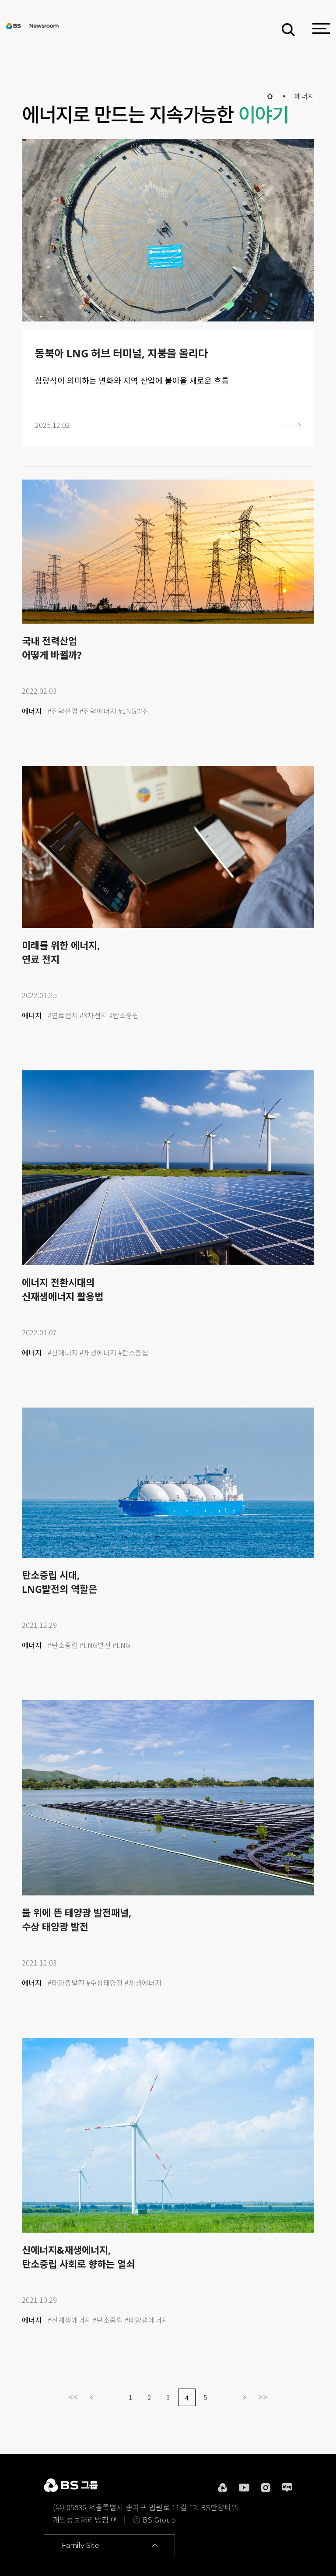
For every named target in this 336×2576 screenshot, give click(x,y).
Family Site (80, 2545)
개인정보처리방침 (80, 2519)
